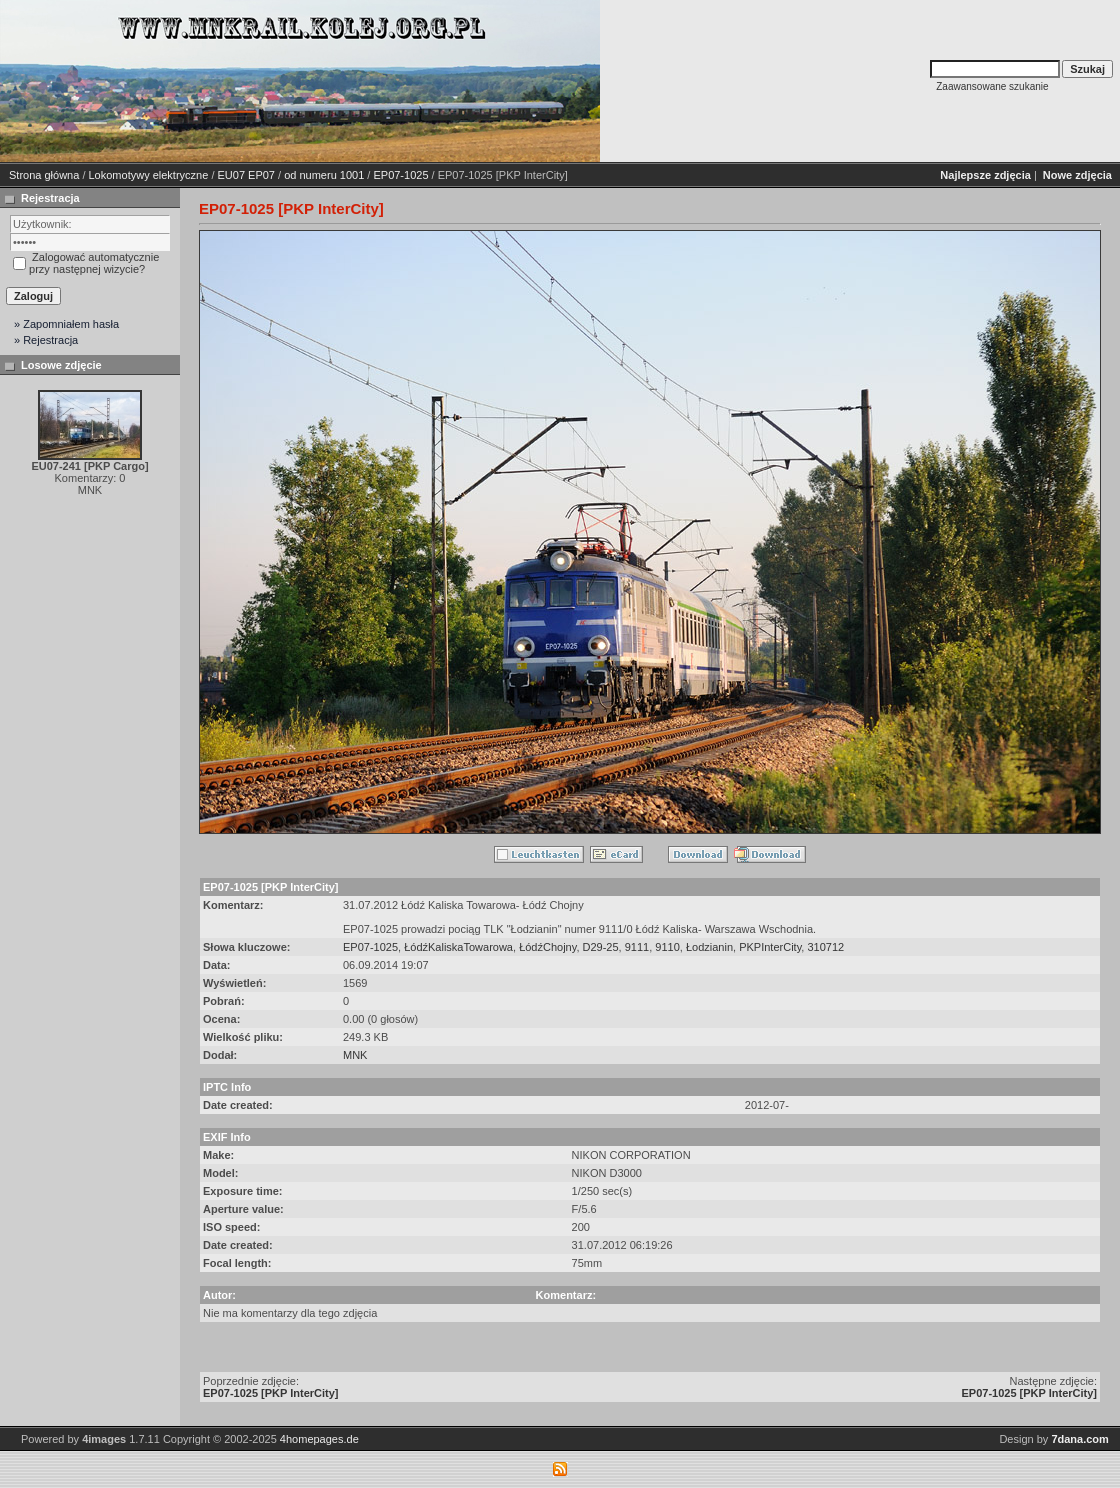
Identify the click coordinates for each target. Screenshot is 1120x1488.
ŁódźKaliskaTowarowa (458, 947)
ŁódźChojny (547, 947)
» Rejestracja (46, 340)
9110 (667, 947)
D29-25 (601, 947)
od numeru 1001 (324, 175)
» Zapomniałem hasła (66, 324)
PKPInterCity (770, 947)
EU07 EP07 (246, 175)
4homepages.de (319, 1439)
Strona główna (44, 175)
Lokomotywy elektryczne (149, 175)
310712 (825, 947)
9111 (637, 947)
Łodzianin (709, 947)
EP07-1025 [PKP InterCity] (271, 1393)
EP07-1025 (400, 175)
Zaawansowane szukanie (992, 86)
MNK (355, 1055)
